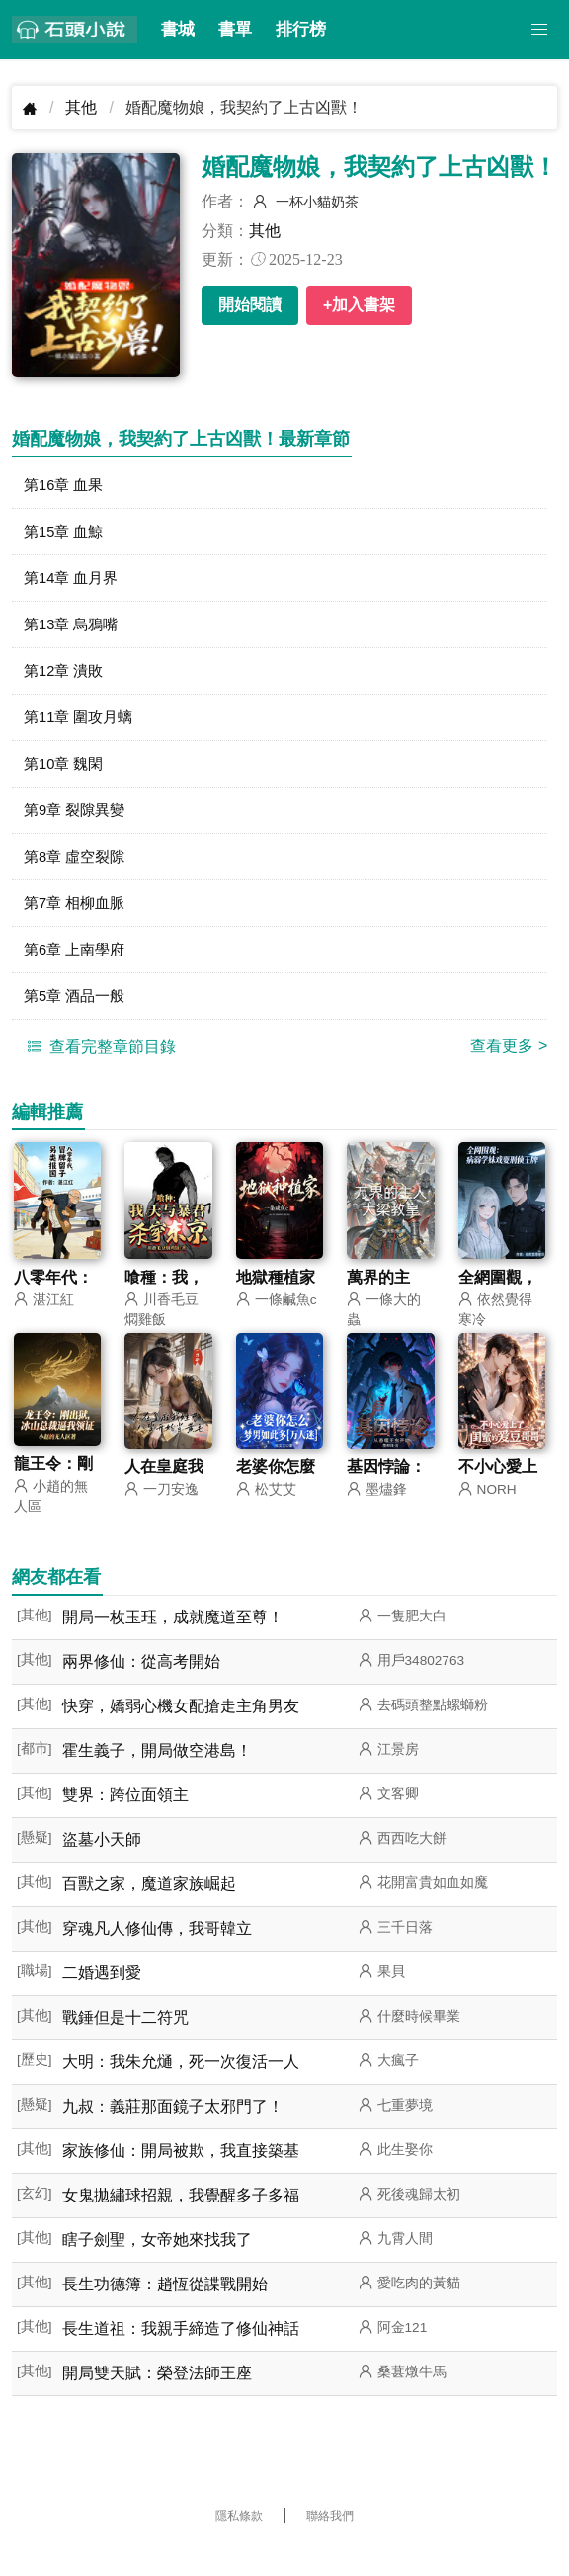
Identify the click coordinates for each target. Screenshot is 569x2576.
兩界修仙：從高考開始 (141, 1687)
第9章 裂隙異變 (77, 824)
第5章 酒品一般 (77, 1018)
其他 (81, 107)
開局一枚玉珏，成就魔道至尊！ (173, 1642)
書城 (178, 29)
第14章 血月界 (74, 582)
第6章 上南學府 (77, 969)
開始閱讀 (250, 304)
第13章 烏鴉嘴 (74, 631)
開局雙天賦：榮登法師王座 (157, 2398)
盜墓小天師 (101, 1865)
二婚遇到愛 (101, 1998)
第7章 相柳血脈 (77, 921)
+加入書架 (359, 304)
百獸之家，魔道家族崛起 (149, 1909)
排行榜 (301, 29)
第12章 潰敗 (66, 679)
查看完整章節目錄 (99, 1070)
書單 (235, 29)
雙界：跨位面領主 (125, 1820)
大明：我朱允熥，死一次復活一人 (180, 2087)
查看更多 (508, 1069)
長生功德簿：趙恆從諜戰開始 (165, 2309)
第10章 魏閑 (66, 776)
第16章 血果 (66, 485)
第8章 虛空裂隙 (77, 873)
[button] (539, 29)
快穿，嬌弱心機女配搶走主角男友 (180, 1731)
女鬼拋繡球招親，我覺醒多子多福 (180, 2220)
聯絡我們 (330, 2541)
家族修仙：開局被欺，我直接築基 (180, 2176)
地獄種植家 (275, 1301)
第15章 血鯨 (66, 534)
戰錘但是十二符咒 (125, 2043)
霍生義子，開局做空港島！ (157, 1776)
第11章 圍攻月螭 (82, 727)
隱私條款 (239, 2541)
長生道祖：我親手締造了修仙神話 (180, 2354)
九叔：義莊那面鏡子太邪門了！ (173, 2131)
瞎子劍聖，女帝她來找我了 (157, 2265)
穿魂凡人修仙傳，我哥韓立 (157, 1954)
